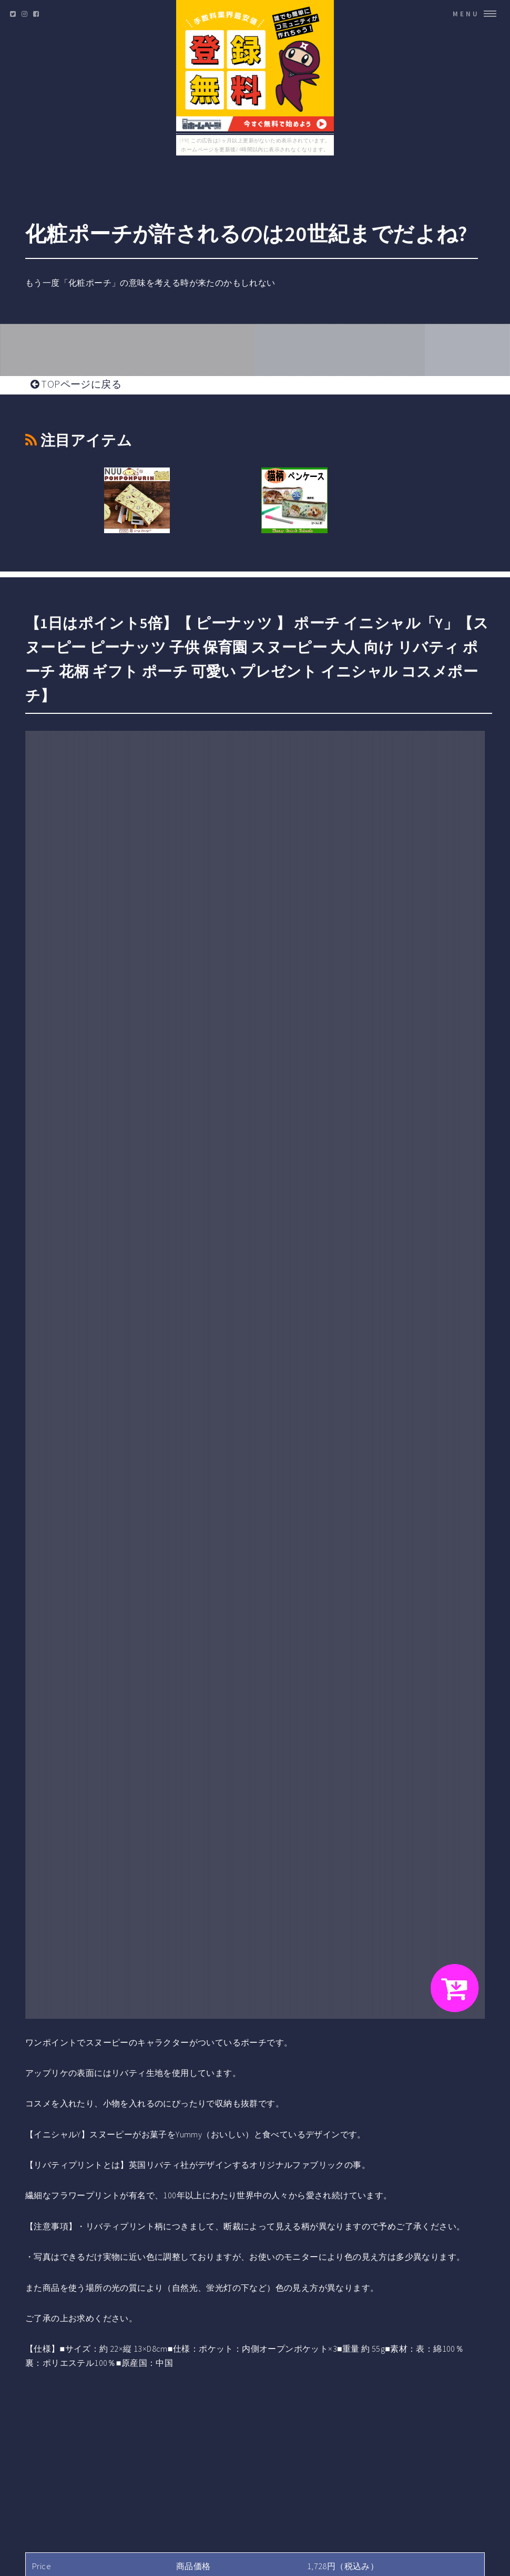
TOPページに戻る (75, 384)
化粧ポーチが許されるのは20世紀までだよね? (246, 234)
